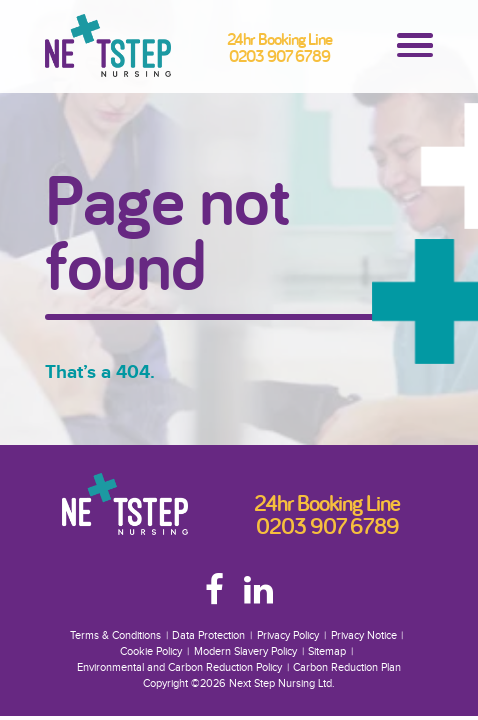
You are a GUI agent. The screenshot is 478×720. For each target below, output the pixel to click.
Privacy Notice (364, 635)
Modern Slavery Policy (245, 651)
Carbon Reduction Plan (347, 667)
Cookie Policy (151, 651)
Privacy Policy (288, 635)
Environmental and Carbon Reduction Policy (179, 667)
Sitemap (327, 651)
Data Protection (208, 635)
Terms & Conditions (115, 635)
